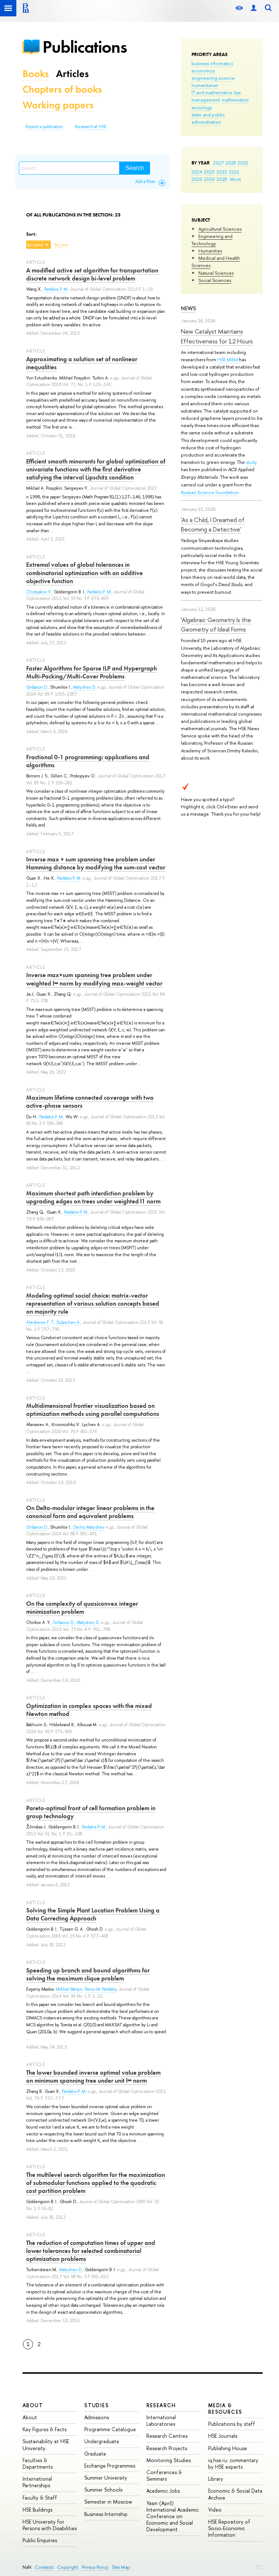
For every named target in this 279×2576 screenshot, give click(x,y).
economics (203, 70)
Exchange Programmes (109, 2465)
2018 (222, 179)
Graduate (95, 2453)
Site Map (121, 2567)
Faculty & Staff (40, 2497)
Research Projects (166, 2448)
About (33, 2405)
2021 (234, 171)
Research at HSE (90, 127)
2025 (243, 162)
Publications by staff (231, 2423)
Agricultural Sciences (220, 229)
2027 (218, 162)
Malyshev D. (84, 687)
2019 (209, 179)
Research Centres (166, 2435)
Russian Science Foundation (210, 492)
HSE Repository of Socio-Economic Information (229, 2528)
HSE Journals (222, 2435)
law (237, 92)
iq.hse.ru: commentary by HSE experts (233, 2463)
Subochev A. (68, 1322)
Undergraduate (101, 2441)
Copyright (67, 2567)
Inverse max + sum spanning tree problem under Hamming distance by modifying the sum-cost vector (95, 863)
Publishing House (227, 2448)
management (205, 99)
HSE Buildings (37, 2509)
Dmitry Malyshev (89, 1527)
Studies (96, 2405)
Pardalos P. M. (56, 289)
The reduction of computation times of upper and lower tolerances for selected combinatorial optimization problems (90, 2251)
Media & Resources (225, 2408)
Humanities (210, 250)
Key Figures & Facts (44, 2429)
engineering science (213, 78)
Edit (259, 2565)
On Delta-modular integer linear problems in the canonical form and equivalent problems (90, 1512)
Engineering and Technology (211, 240)
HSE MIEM (228, 359)
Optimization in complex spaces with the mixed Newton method (89, 1710)
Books (36, 73)
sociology (201, 107)
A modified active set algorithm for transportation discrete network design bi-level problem (92, 274)
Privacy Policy (95, 2567)
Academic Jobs (163, 2490)
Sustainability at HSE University (46, 2444)
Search (134, 168)
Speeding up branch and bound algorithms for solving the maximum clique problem (88, 1974)
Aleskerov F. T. (40, 1322)
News (188, 308)
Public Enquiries (40, 2540)
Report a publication (44, 127)
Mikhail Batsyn (69, 1989)
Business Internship (106, 2514)
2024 (196, 171)
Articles (72, 73)
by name (35, 245)
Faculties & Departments (38, 2463)
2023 (209, 171)
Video (215, 2509)
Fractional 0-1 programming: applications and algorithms (87, 761)
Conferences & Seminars (164, 2475)
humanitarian (204, 85)
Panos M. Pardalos (101, 1989)
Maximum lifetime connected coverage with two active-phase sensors (90, 1102)
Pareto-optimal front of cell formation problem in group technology (90, 1812)
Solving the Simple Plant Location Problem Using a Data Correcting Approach (92, 1914)
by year (61, 245)
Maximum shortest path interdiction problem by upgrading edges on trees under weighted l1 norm (93, 1197)
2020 (196, 179)
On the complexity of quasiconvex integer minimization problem (82, 1608)
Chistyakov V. (39, 592)
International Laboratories (161, 2420)
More (235, 179)
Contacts (44, 2567)
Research (161, 2405)
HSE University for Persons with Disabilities (50, 2525)
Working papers (58, 105)
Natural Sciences (216, 273)
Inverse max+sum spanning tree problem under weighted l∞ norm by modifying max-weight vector (94, 979)
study (251, 462)
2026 (231, 162)
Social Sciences (214, 280)
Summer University (105, 2477)
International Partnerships (37, 2482)
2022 (222, 171)
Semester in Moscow (108, 2501)
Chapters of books (62, 89)
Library (215, 2478)
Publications (85, 47)
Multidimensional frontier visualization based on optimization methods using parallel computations (92, 1410)
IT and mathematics (211, 92)
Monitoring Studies (168, 2460)
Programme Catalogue (110, 2429)
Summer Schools (103, 2489)
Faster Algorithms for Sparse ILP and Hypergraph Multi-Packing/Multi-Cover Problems (91, 672)
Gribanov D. (37, 687)
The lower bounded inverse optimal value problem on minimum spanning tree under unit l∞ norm (93, 2077)
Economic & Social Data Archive (235, 2494)
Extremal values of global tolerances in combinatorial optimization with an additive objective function (84, 573)
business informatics (212, 63)
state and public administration (208, 118)
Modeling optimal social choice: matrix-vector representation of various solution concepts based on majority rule (92, 1303)
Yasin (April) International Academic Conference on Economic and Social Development (172, 2516)
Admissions (96, 2417)
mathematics (235, 99)
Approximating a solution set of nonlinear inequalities (81, 363)
